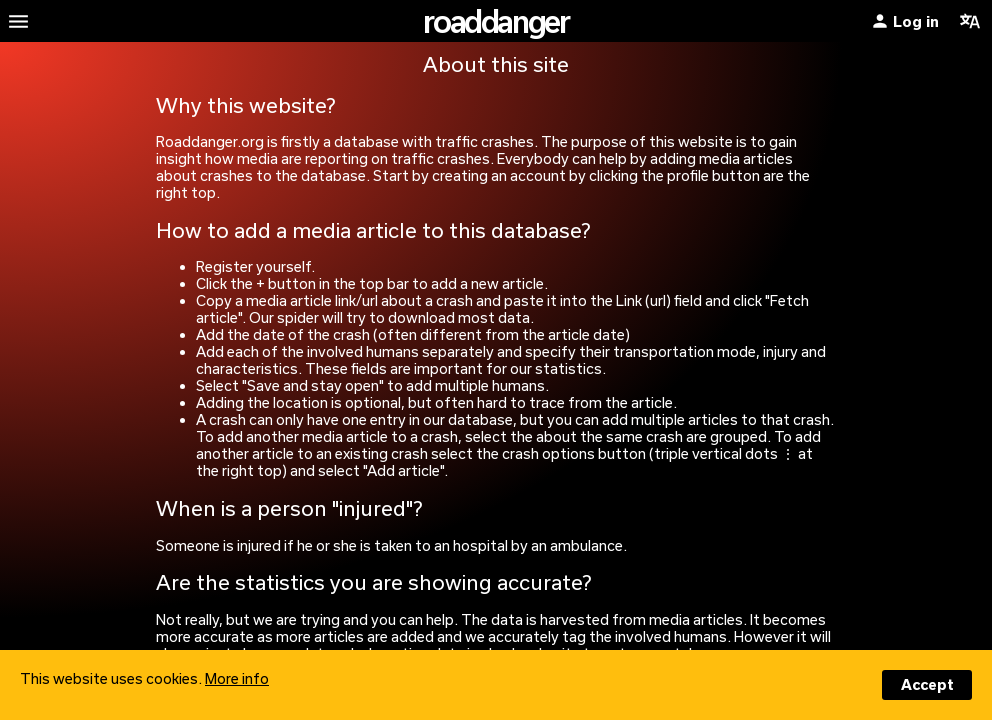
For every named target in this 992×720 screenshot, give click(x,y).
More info (237, 678)
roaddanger (495, 21)
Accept (927, 684)
